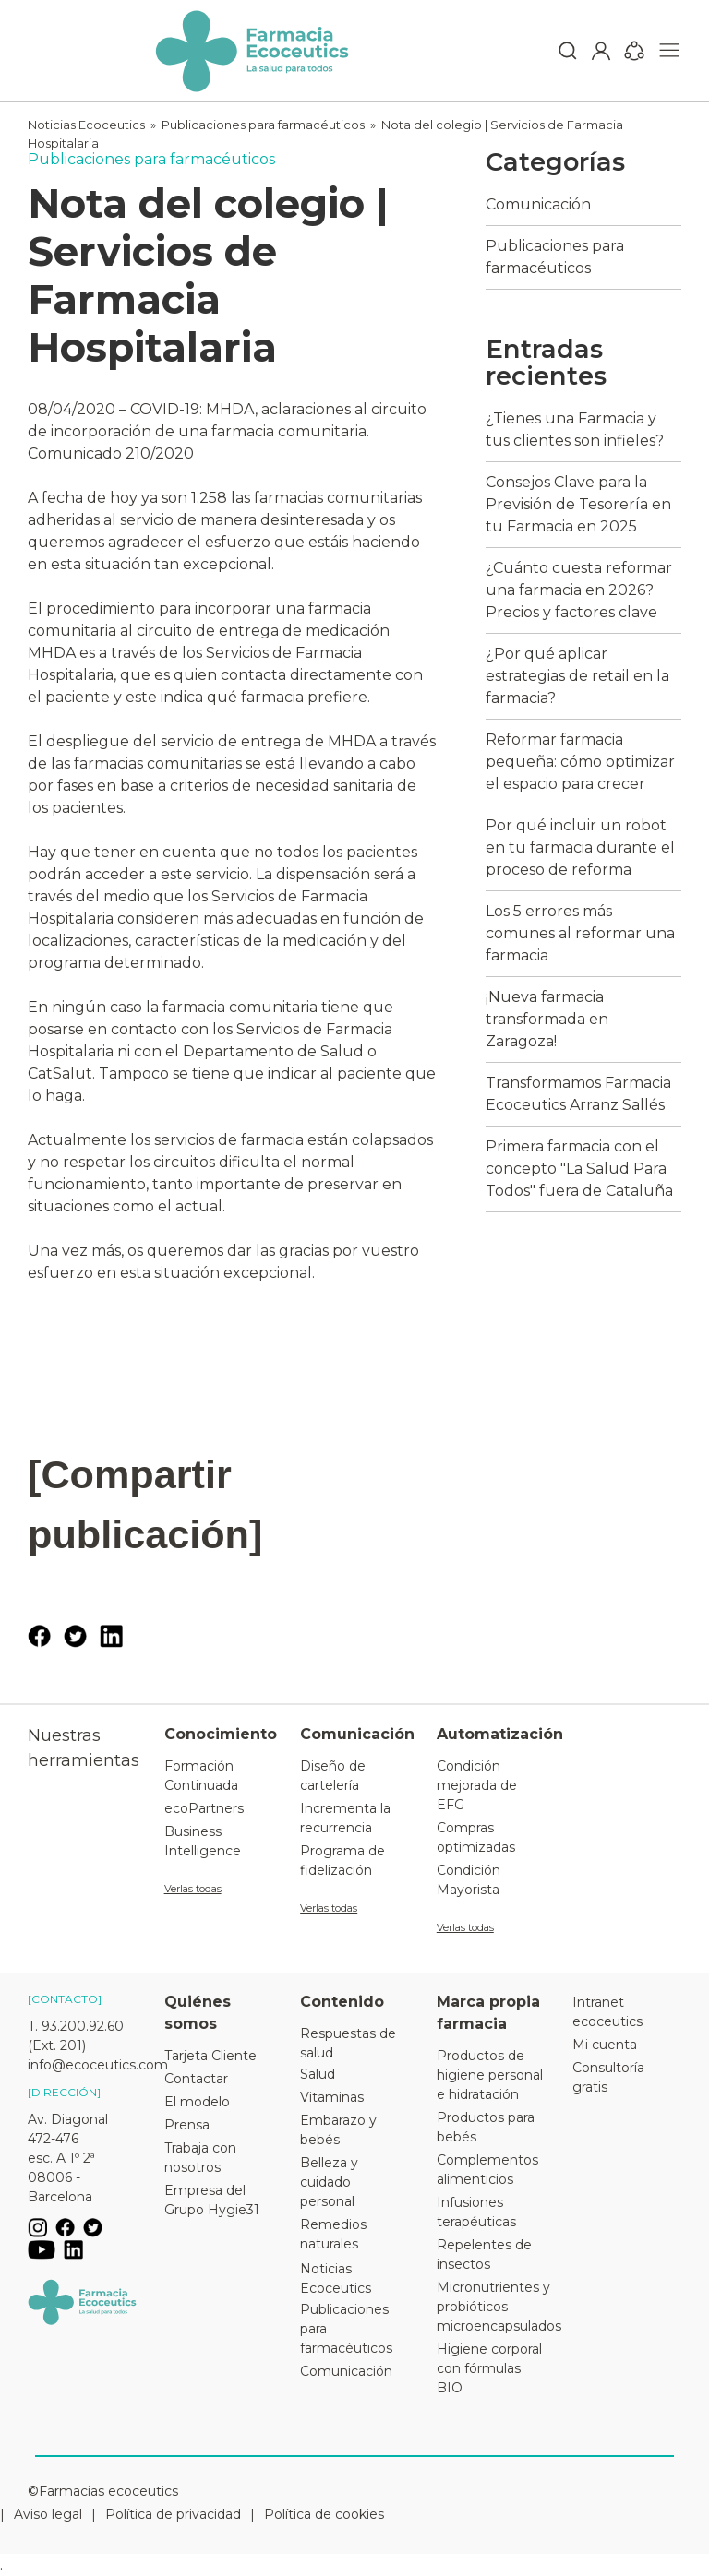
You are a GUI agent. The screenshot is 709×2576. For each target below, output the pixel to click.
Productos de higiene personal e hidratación (490, 2075)
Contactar (196, 2078)
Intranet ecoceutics (607, 2012)
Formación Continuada (201, 1776)
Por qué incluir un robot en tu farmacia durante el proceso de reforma (580, 847)
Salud (317, 2074)
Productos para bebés (486, 2127)
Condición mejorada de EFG (477, 1785)
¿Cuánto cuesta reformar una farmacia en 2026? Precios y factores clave (579, 590)
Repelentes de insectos (484, 2254)
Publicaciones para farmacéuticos (263, 124)
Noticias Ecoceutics (86, 124)
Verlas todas (193, 1888)
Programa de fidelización (342, 1860)
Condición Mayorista (468, 1880)
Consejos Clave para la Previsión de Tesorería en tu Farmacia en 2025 (578, 504)
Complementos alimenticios (487, 2170)
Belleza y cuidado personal (329, 2182)
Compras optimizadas (476, 1837)
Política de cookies (324, 2514)
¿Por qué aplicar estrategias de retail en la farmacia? (577, 676)
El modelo (197, 2101)
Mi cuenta (604, 2044)
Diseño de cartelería (333, 1776)
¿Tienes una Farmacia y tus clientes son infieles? (575, 429)
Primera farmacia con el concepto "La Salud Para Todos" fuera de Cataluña (579, 1168)
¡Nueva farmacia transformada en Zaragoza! (547, 1019)
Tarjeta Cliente (210, 2055)
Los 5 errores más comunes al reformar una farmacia (580, 933)
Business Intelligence (202, 1841)
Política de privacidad (173, 2514)
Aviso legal (48, 2514)
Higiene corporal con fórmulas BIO (489, 2368)
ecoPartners (204, 1808)
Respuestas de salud (348, 2043)
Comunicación (538, 204)
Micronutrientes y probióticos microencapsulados (491, 2306)
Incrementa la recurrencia (345, 1818)
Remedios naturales (333, 2234)
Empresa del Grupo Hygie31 (211, 2200)
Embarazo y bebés (338, 2130)
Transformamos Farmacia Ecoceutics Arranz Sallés (578, 1094)
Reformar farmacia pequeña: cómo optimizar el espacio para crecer (580, 762)
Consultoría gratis (608, 2077)
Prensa (187, 2125)
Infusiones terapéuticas (476, 2212)
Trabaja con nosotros (200, 2158)
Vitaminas (332, 2097)
